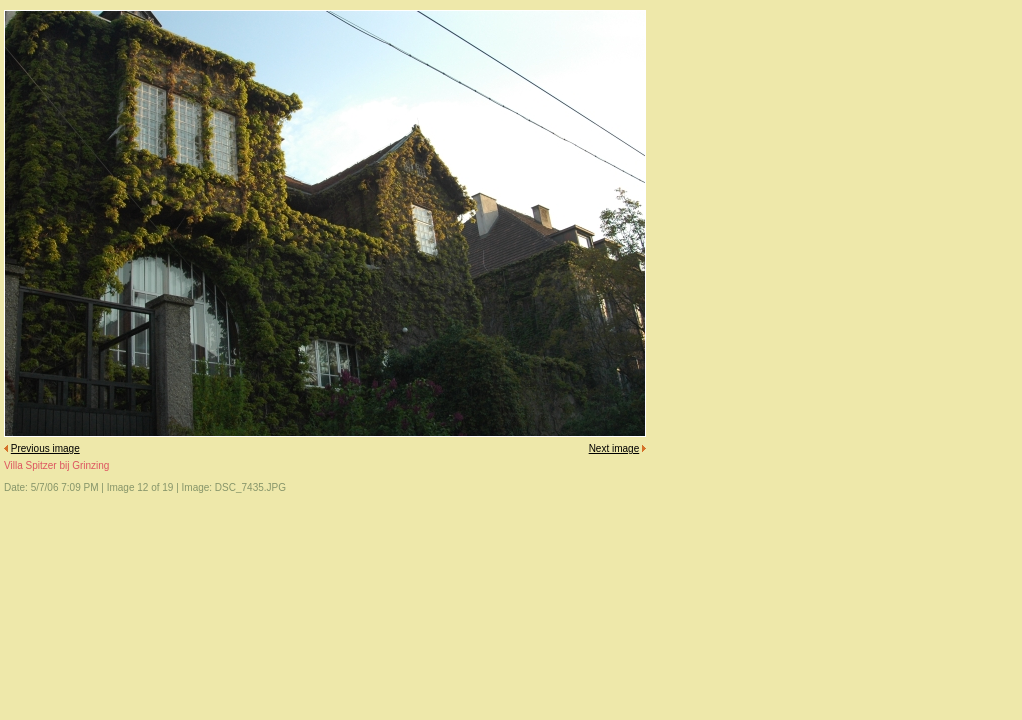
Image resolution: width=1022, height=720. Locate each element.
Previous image (45, 448)
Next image (614, 448)
